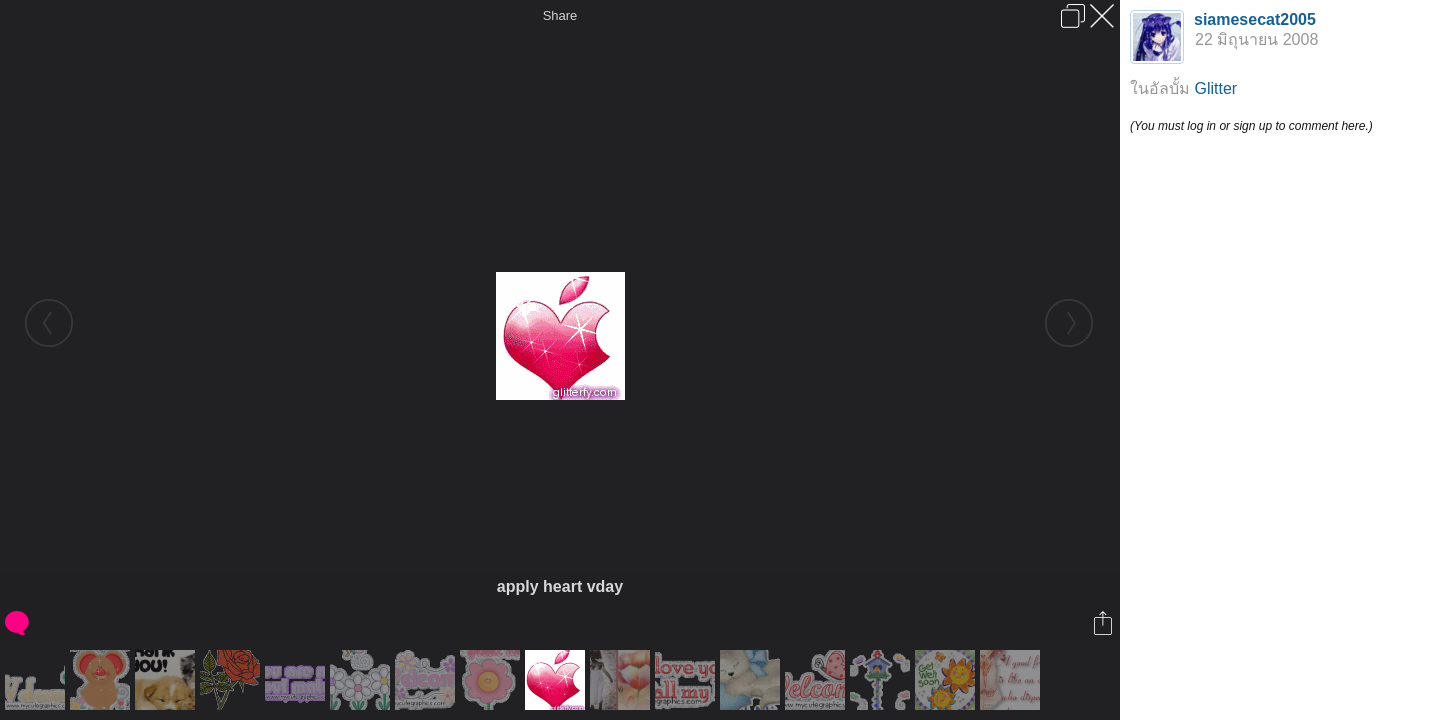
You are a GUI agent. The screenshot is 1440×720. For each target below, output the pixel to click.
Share (560, 15)
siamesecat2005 (1255, 19)
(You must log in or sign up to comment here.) (1251, 126)
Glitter (1215, 88)
